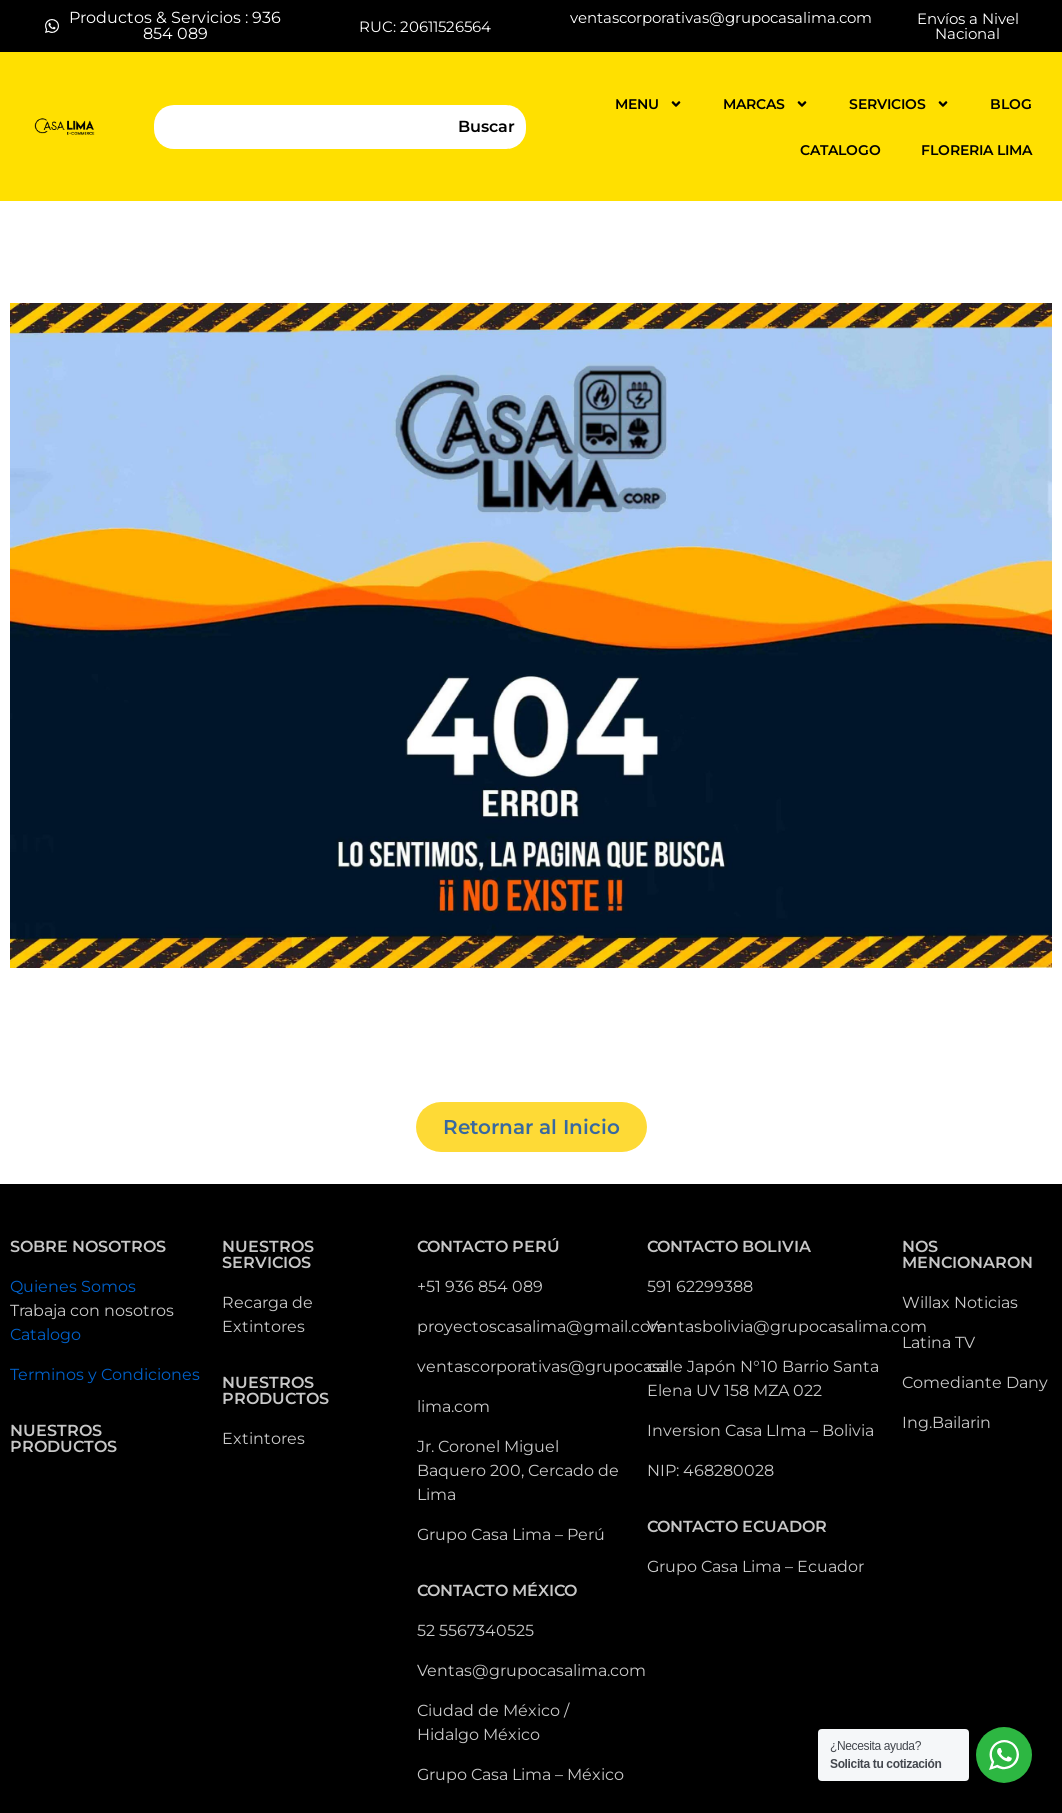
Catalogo (45, 1334)
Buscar (486, 126)
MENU (649, 104)
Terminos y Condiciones (105, 1374)
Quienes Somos (73, 1286)
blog (1011, 104)
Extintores (263, 1438)
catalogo (840, 150)
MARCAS (766, 104)
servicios (899, 104)
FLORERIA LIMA (976, 150)
